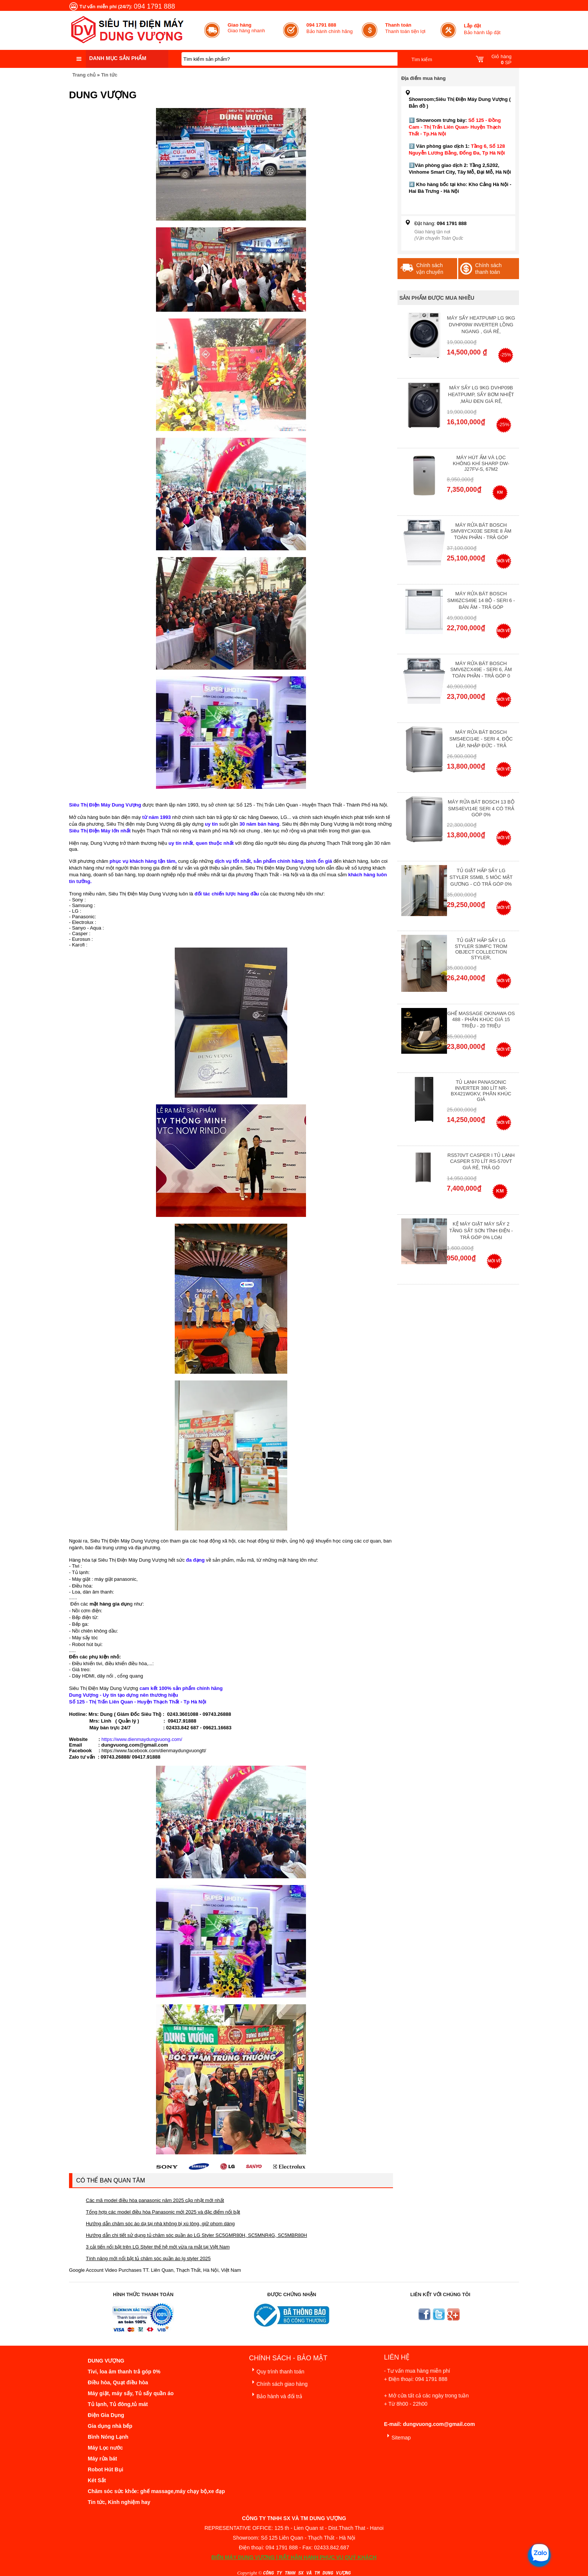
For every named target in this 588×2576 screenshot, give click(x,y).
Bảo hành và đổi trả (275, 2395)
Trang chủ (84, 75)
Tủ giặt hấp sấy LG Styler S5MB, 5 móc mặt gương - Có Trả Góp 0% (481, 877)
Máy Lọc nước (105, 2448)
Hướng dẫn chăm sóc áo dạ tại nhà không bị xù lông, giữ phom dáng (160, 2223)
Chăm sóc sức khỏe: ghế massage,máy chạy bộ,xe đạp (156, 2491)
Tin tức (109, 75)
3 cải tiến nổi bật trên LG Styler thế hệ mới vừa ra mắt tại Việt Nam (158, 2247)
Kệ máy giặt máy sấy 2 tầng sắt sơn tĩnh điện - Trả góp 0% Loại (481, 1230)
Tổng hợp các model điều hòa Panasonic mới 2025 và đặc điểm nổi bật (163, 2212)
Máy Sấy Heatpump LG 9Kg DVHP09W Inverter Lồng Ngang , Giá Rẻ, (481, 324)
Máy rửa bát (102, 2459)
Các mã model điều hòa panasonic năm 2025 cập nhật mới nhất (155, 2200)
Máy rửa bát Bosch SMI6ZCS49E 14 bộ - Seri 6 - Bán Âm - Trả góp (481, 600)
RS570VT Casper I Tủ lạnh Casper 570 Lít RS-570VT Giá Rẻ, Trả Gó (480, 1161)
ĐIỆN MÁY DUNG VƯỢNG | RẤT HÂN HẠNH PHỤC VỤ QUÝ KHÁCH (294, 2557)
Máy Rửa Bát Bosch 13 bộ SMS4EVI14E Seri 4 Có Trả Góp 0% (481, 808)
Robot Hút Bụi (105, 2469)
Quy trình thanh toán (276, 2370)
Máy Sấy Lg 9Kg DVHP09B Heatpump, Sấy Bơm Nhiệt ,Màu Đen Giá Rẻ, (481, 394)
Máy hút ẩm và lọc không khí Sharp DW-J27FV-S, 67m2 (481, 463)
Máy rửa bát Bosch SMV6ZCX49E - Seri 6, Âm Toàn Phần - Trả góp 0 (481, 670)
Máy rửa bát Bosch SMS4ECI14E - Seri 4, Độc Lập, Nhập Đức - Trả (481, 738)
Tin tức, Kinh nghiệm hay (119, 2502)
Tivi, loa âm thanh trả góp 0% (124, 2372)
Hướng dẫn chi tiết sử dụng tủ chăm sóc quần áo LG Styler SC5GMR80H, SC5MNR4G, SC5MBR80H (196, 2235)
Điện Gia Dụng (106, 2415)
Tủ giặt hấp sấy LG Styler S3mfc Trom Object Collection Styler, (481, 948)
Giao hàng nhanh (246, 27)
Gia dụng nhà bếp (110, 2426)
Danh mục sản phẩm (117, 58)
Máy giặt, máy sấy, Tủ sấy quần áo (131, 2393)
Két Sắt (97, 2480)
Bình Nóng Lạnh (108, 2437)
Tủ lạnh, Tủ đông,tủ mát (118, 2404)
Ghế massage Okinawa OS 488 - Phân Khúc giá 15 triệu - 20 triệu (481, 1020)
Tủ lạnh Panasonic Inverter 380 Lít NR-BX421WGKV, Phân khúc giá (481, 1090)
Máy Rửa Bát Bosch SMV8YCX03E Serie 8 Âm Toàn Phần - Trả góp (481, 531)
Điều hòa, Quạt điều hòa (118, 2382)
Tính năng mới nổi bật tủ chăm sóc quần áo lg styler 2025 (148, 2258)
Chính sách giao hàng (278, 2382)
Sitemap (397, 2436)
